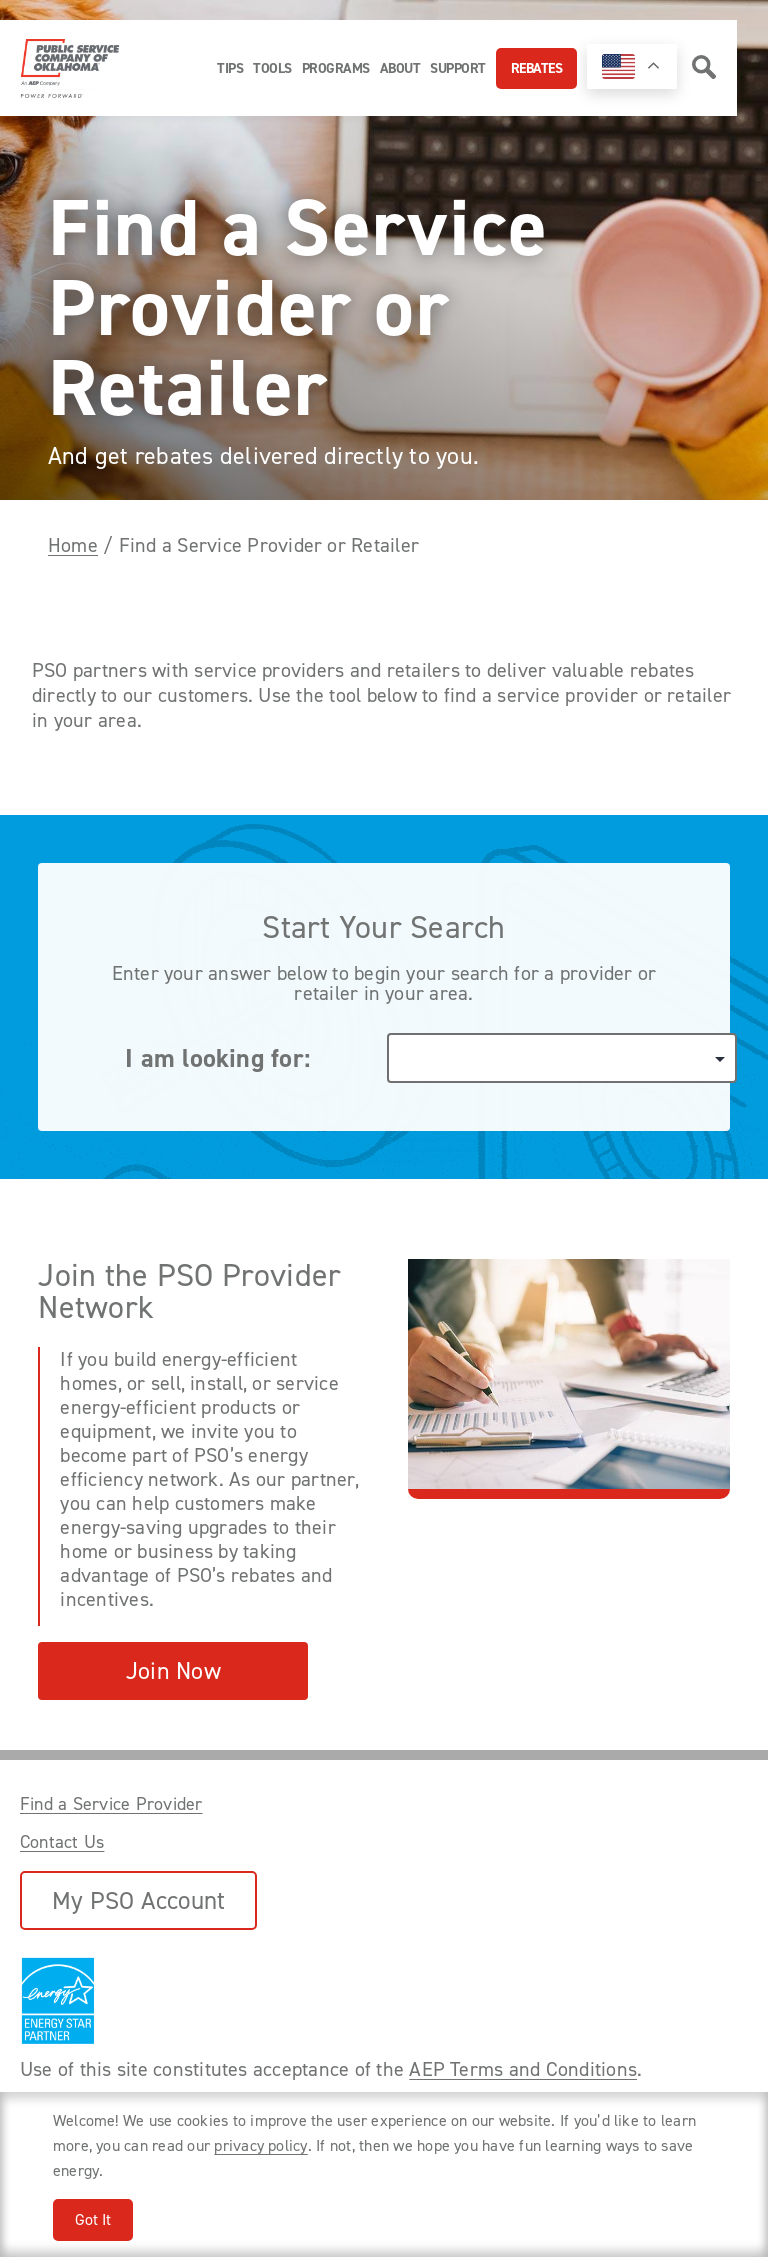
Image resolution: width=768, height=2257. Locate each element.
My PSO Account (138, 1900)
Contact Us (62, 1842)
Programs (336, 68)
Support (458, 68)
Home (73, 545)
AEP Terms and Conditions (523, 2069)
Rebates (537, 68)
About (400, 68)
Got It (93, 2219)
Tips (230, 68)
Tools (272, 68)
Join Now (173, 1671)
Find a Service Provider (111, 1804)
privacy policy (260, 2145)
